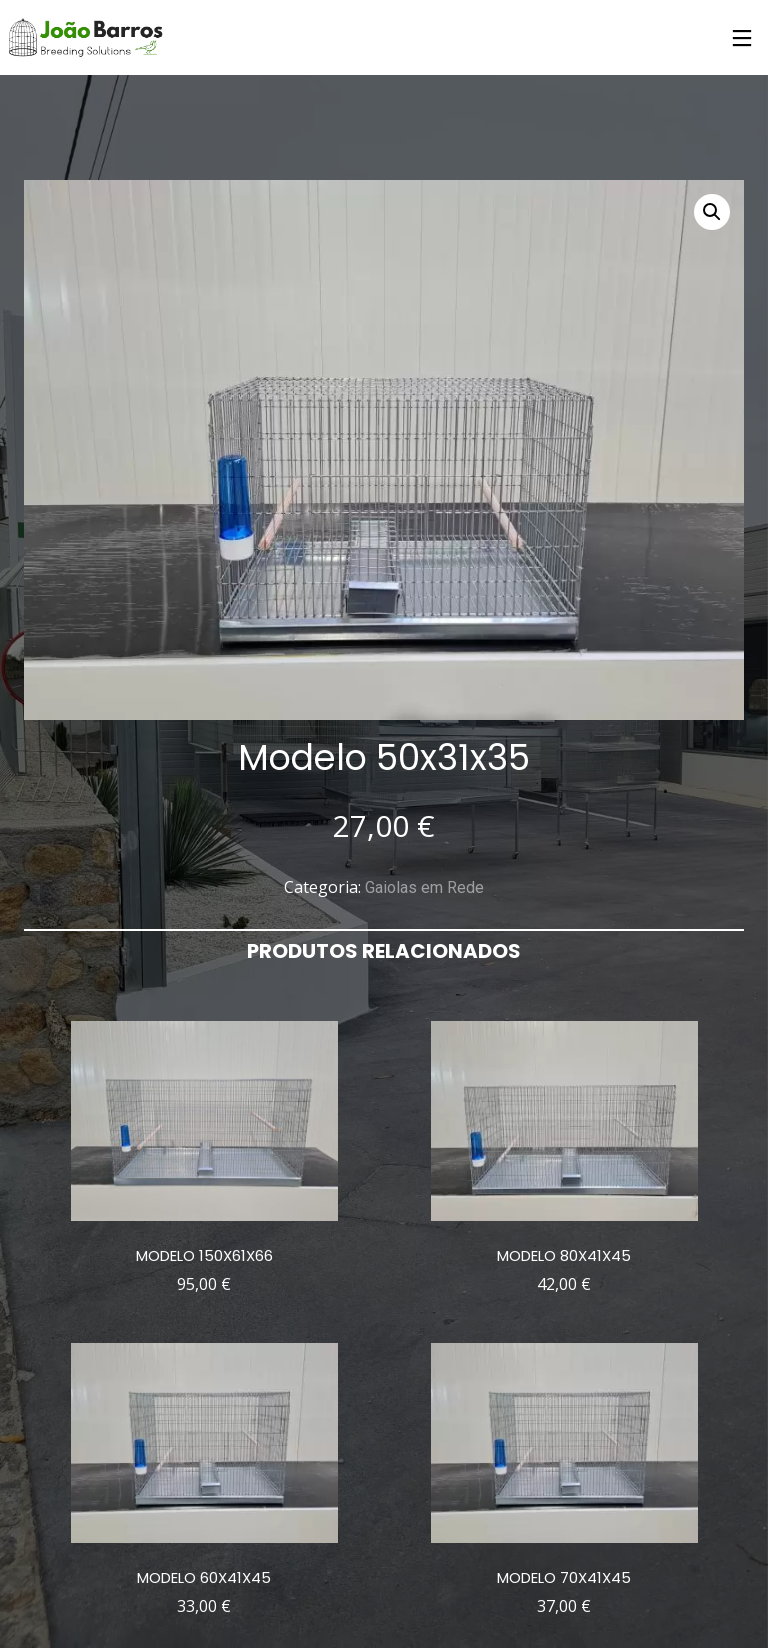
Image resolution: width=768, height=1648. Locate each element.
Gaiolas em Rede (424, 887)
